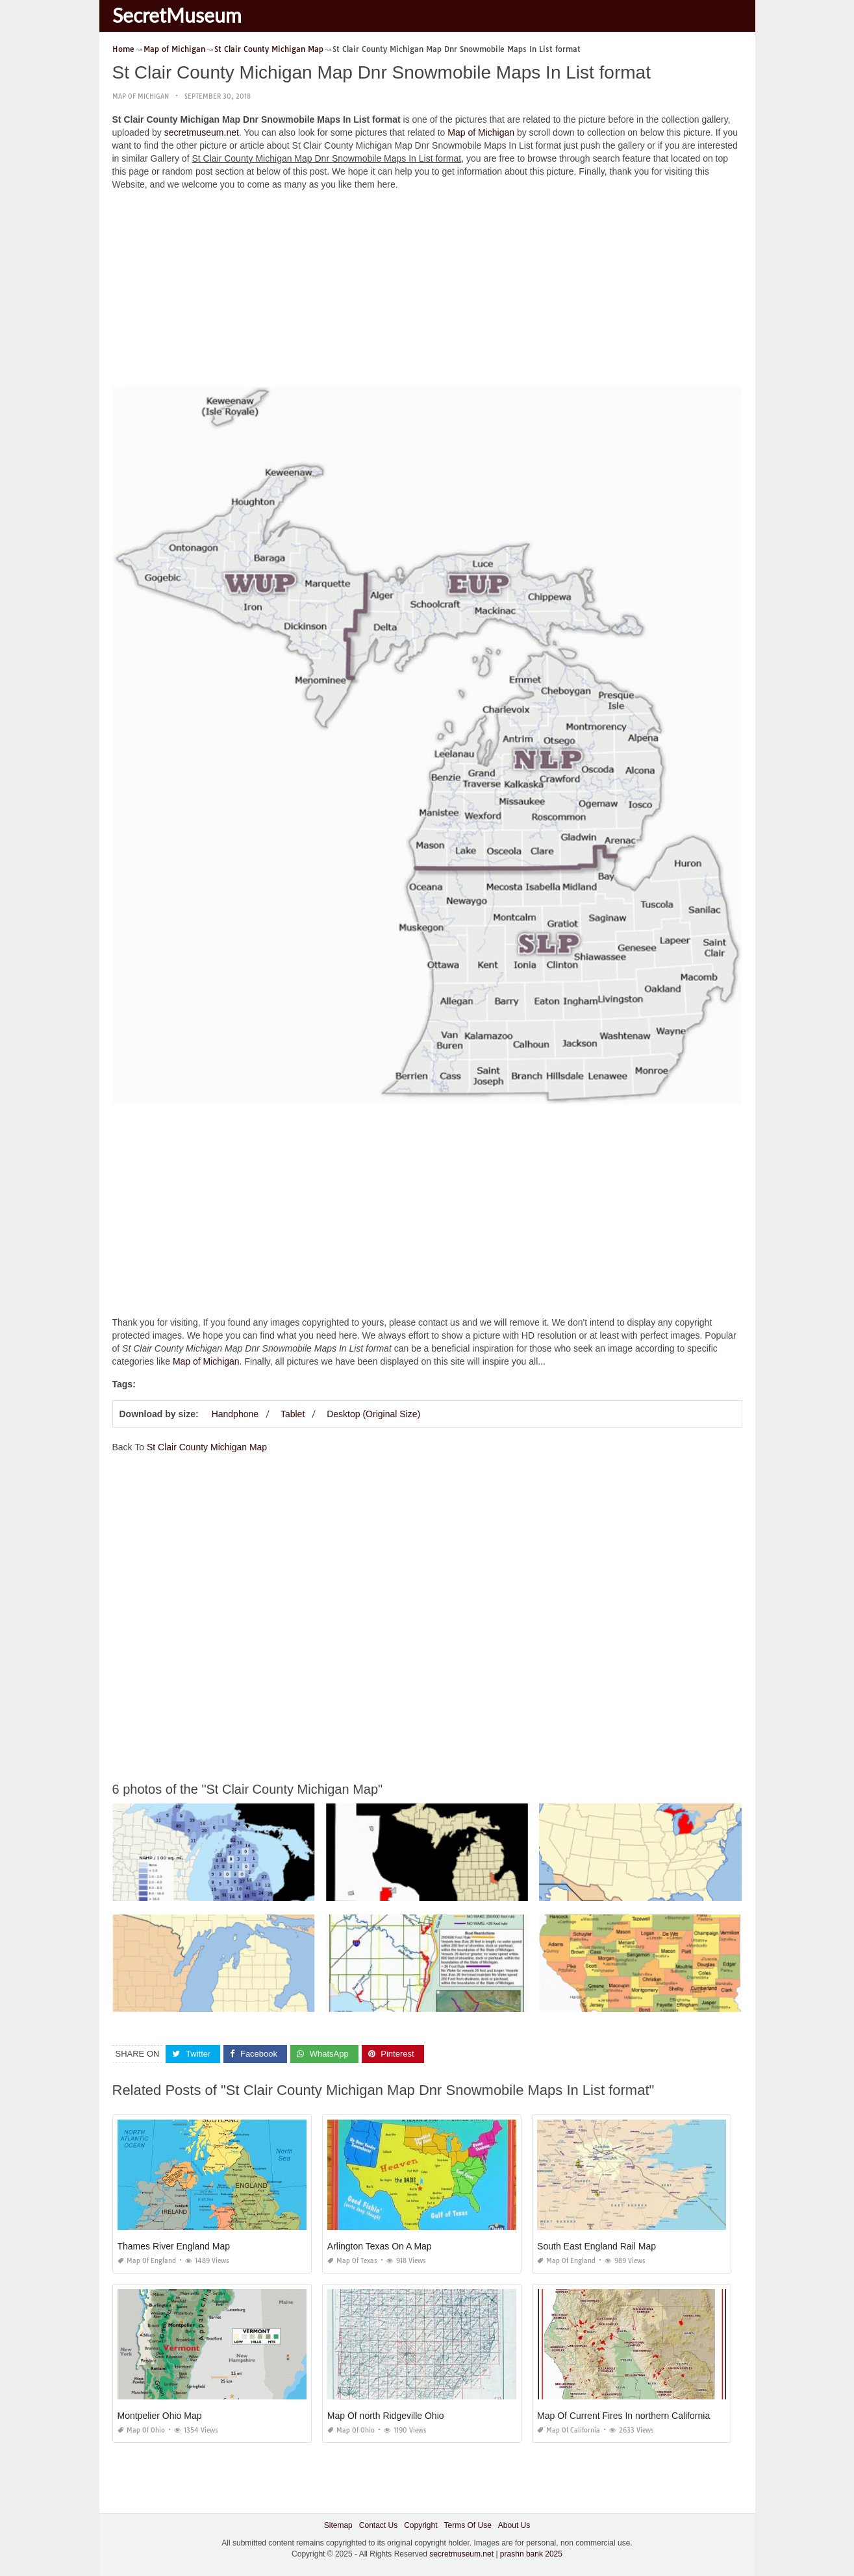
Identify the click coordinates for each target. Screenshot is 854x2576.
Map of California (568, 2430)
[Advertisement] (427, 291)
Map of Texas (352, 2261)
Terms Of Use (468, 2525)
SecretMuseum (177, 15)
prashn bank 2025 (531, 2553)
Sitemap (338, 2525)
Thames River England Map (174, 2246)
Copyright (420, 2525)
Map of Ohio (141, 2430)
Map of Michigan (140, 96)
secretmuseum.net (201, 132)
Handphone (235, 1414)
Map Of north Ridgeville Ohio (385, 2415)
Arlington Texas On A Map (379, 2246)
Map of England (147, 2261)
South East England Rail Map (596, 2246)
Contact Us (378, 2525)
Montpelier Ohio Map (160, 2415)
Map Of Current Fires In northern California (623, 2415)
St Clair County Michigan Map (207, 1447)
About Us (514, 2525)
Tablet (293, 1414)
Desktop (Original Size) (373, 1414)
